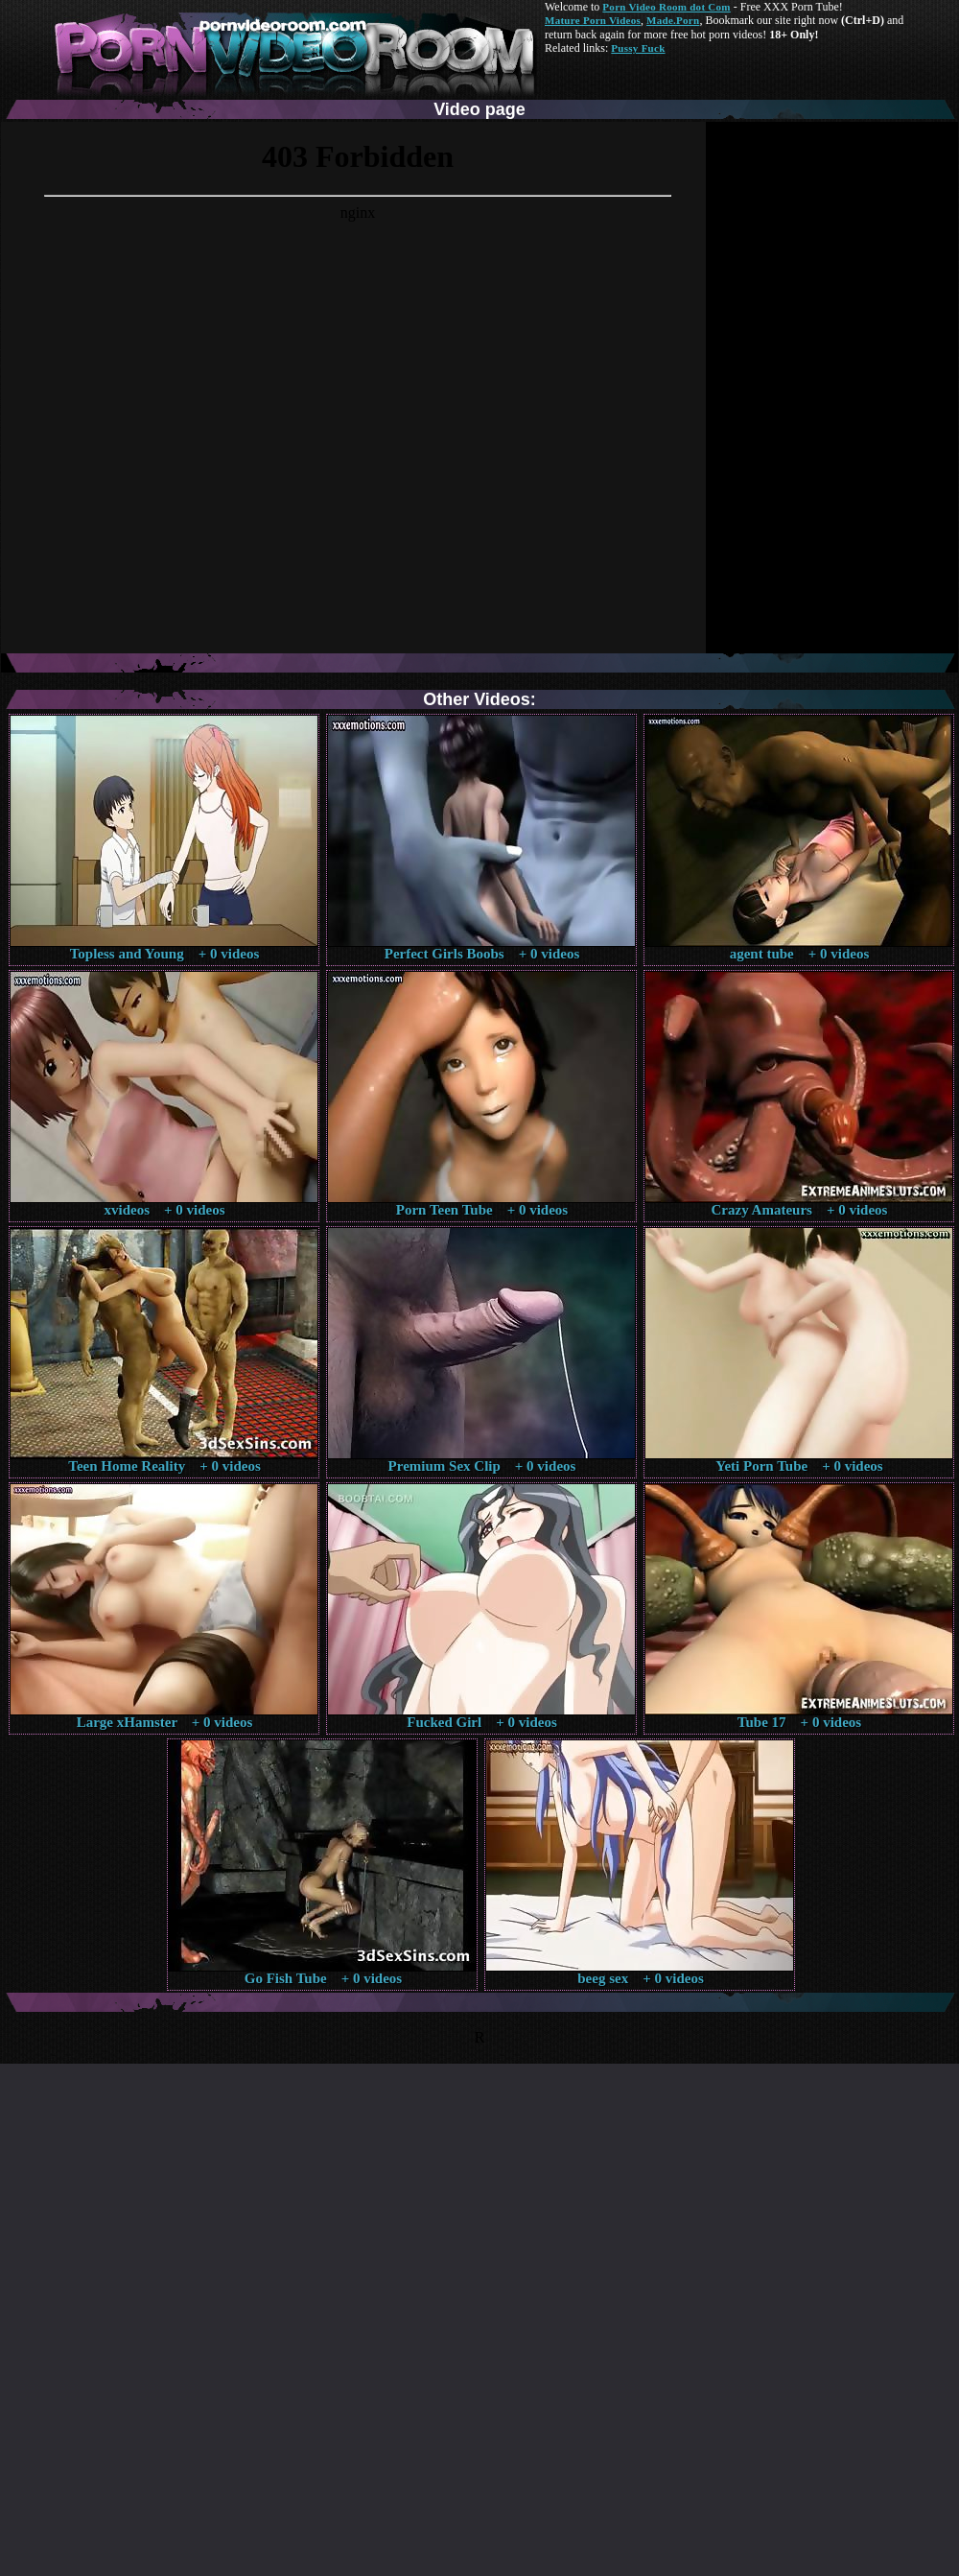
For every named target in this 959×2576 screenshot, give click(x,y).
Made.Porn (672, 20)
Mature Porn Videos (593, 20)
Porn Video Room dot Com (666, 6)
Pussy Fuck (638, 48)
